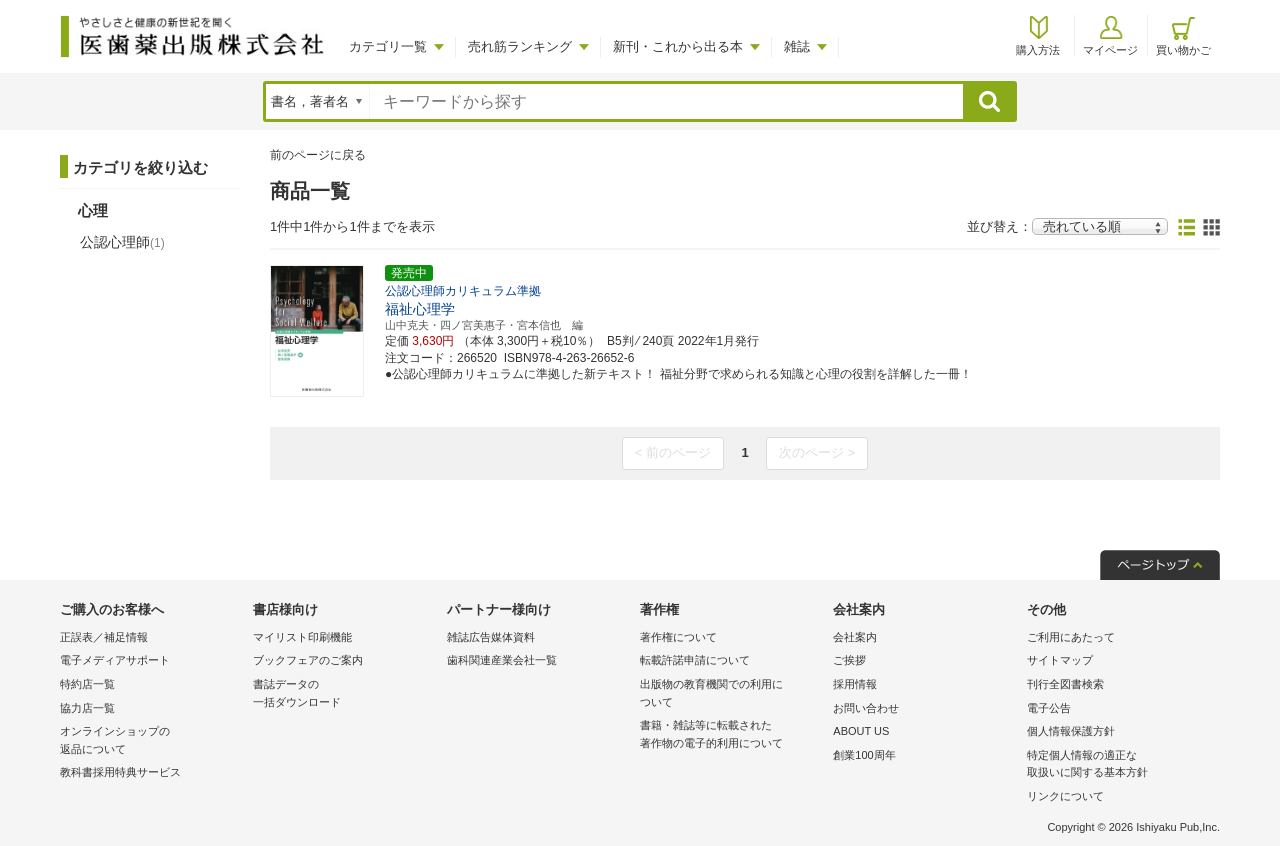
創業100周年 (864, 755)
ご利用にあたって (1071, 637)
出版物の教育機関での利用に (731, 694)
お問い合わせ (866, 708)
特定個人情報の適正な (1118, 765)
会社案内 (855, 637)
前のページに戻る (318, 155)
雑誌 (797, 46)
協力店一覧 (87, 708)
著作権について (678, 637)
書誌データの (344, 694)
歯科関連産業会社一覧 (502, 660)
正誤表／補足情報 (104, 637)
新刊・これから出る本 (678, 46)
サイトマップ (1060, 660)
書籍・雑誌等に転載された (731, 735)
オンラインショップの (151, 741)
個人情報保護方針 (1071, 731)
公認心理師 (122, 242)
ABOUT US (861, 731)
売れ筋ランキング (520, 46)
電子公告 (1049, 708)
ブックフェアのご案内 (308, 660)
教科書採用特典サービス (120, 772)
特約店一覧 (87, 684)
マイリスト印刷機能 (302, 637)
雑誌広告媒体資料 (491, 637)
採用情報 (855, 684)
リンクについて (1065, 796)
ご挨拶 (849, 660)
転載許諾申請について (695, 660)
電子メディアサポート (115, 660)
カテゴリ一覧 (388, 46)
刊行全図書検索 (1065, 684)
